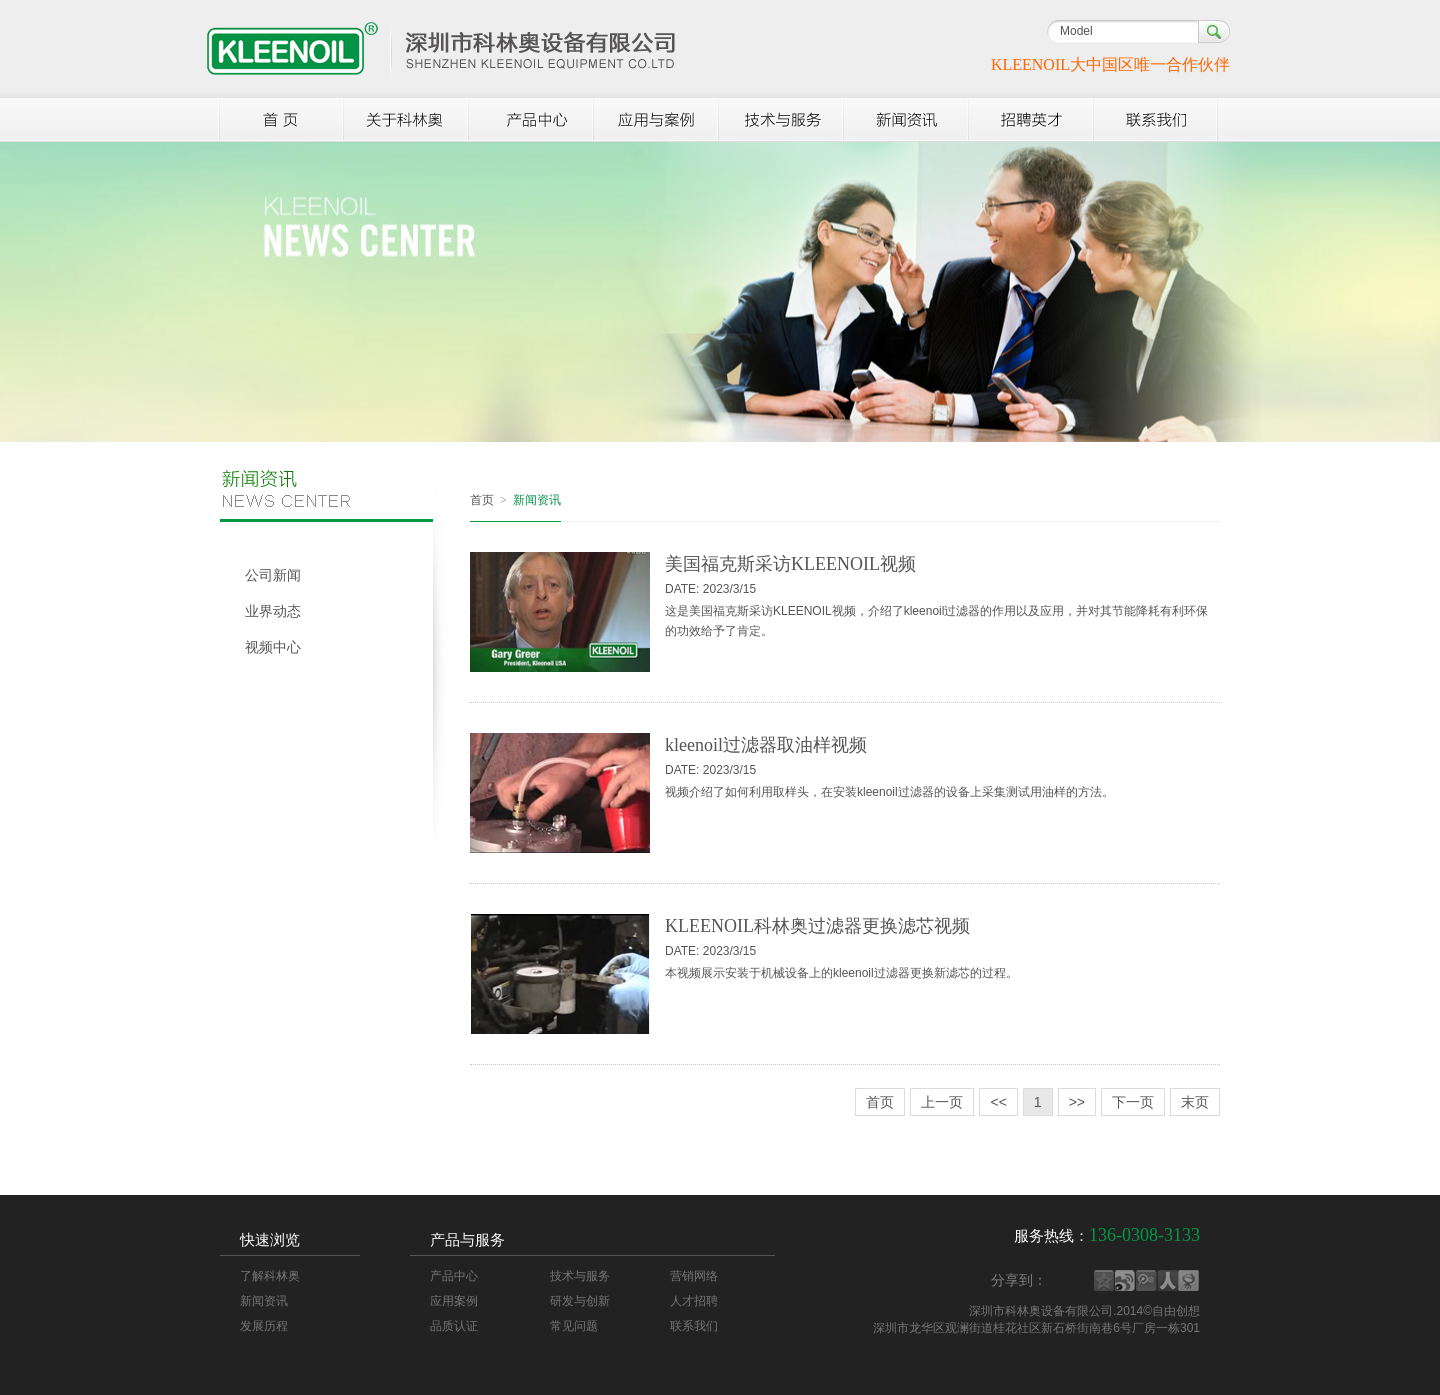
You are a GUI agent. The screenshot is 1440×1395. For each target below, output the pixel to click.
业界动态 (273, 611)
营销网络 (694, 1276)
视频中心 (273, 647)
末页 (1195, 1102)
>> (1077, 1102)
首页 (482, 500)
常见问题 (574, 1326)
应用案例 (454, 1301)
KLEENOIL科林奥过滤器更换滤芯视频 (817, 926)
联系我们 (694, 1326)
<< (998, 1102)
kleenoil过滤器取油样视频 (766, 745)
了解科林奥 (270, 1276)
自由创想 (1176, 1311)
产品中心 (454, 1276)
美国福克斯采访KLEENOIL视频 (790, 564)
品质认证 (454, 1326)
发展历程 (264, 1326)
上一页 (942, 1102)
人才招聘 (694, 1301)
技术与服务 (580, 1276)
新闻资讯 (264, 1301)
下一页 (1133, 1102)
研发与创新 (580, 1301)
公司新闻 (273, 575)
